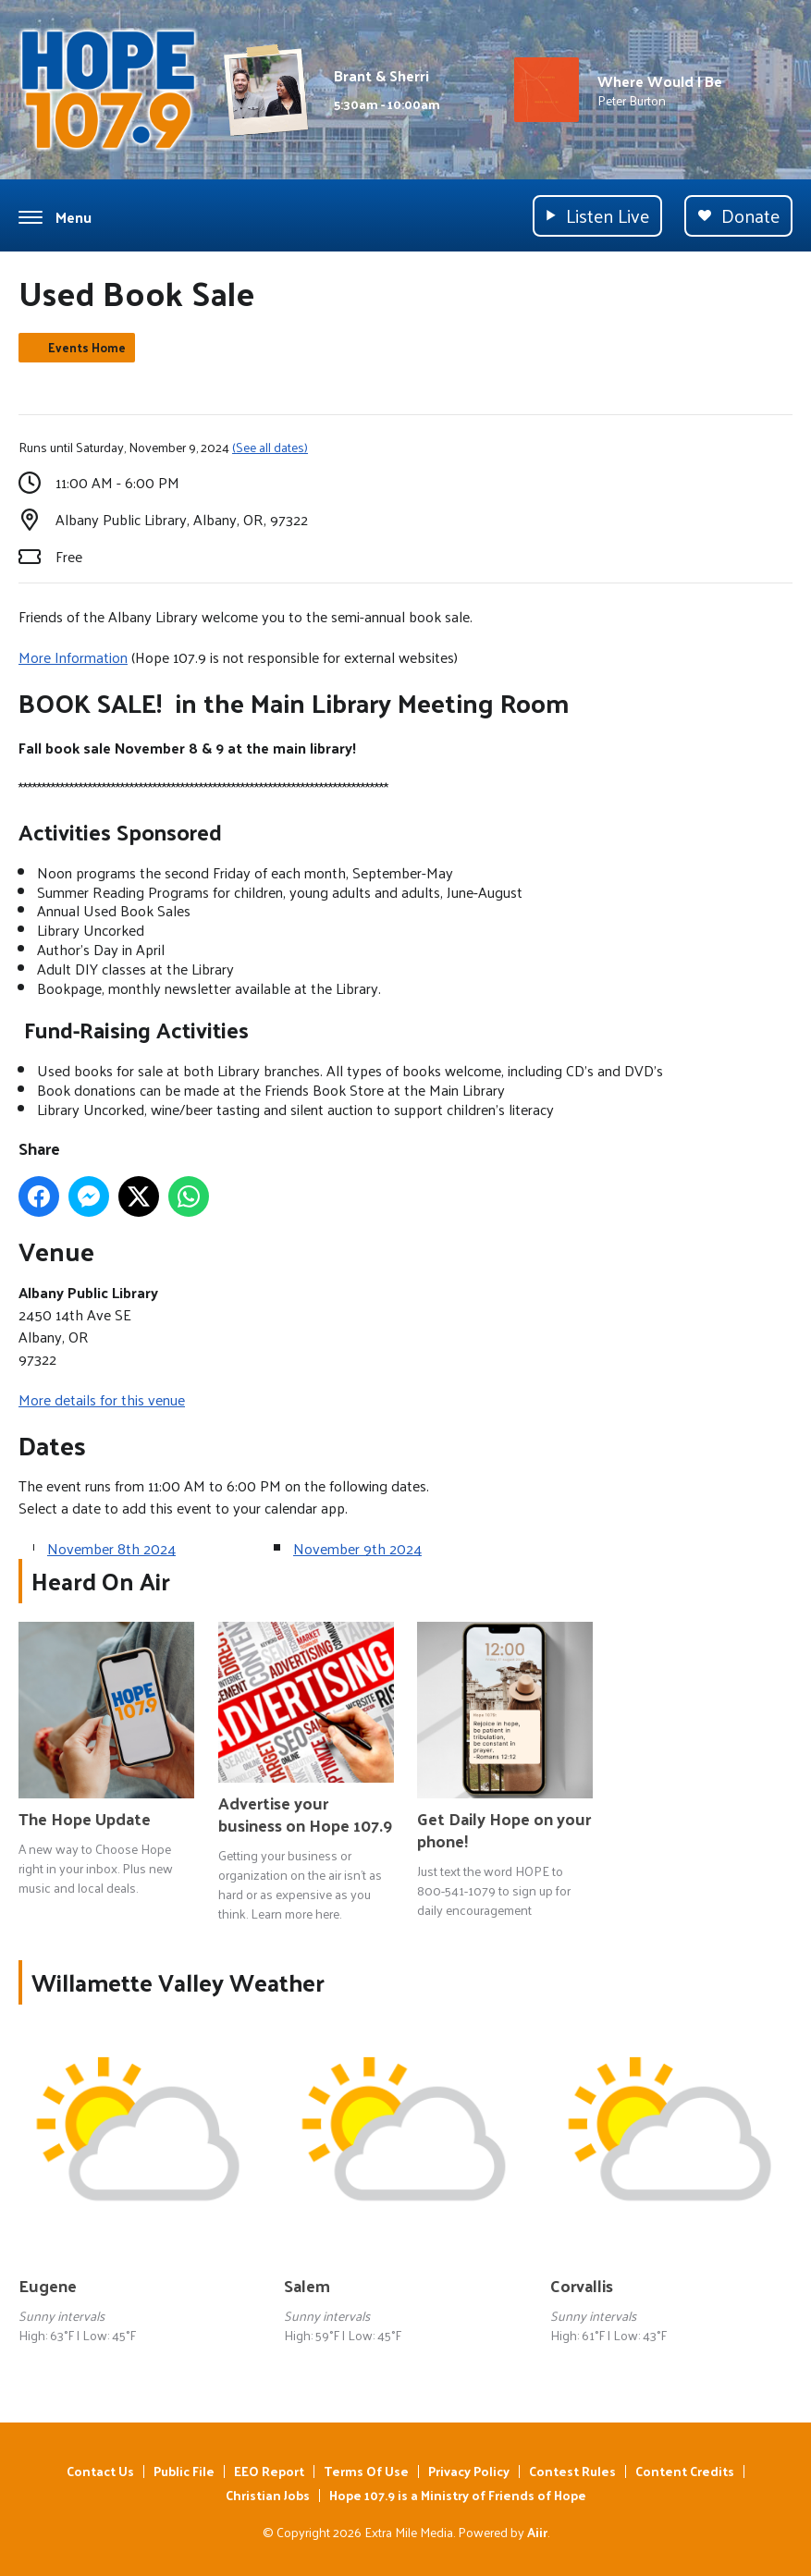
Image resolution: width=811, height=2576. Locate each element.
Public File (184, 2471)
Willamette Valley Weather (178, 1982)
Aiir (537, 2532)
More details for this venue (101, 1399)
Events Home (87, 347)
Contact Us (100, 2471)
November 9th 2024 (357, 1548)
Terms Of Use (366, 2471)
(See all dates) (270, 447)
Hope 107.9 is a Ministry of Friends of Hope (457, 2495)
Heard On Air (100, 1580)
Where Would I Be (659, 80)
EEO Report (269, 2471)
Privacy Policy (469, 2471)
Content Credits (684, 2471)
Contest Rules (572, 2471)
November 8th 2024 (111, 1548)
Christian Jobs (268, 2495)
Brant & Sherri (381, 75)
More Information (73, 657)
